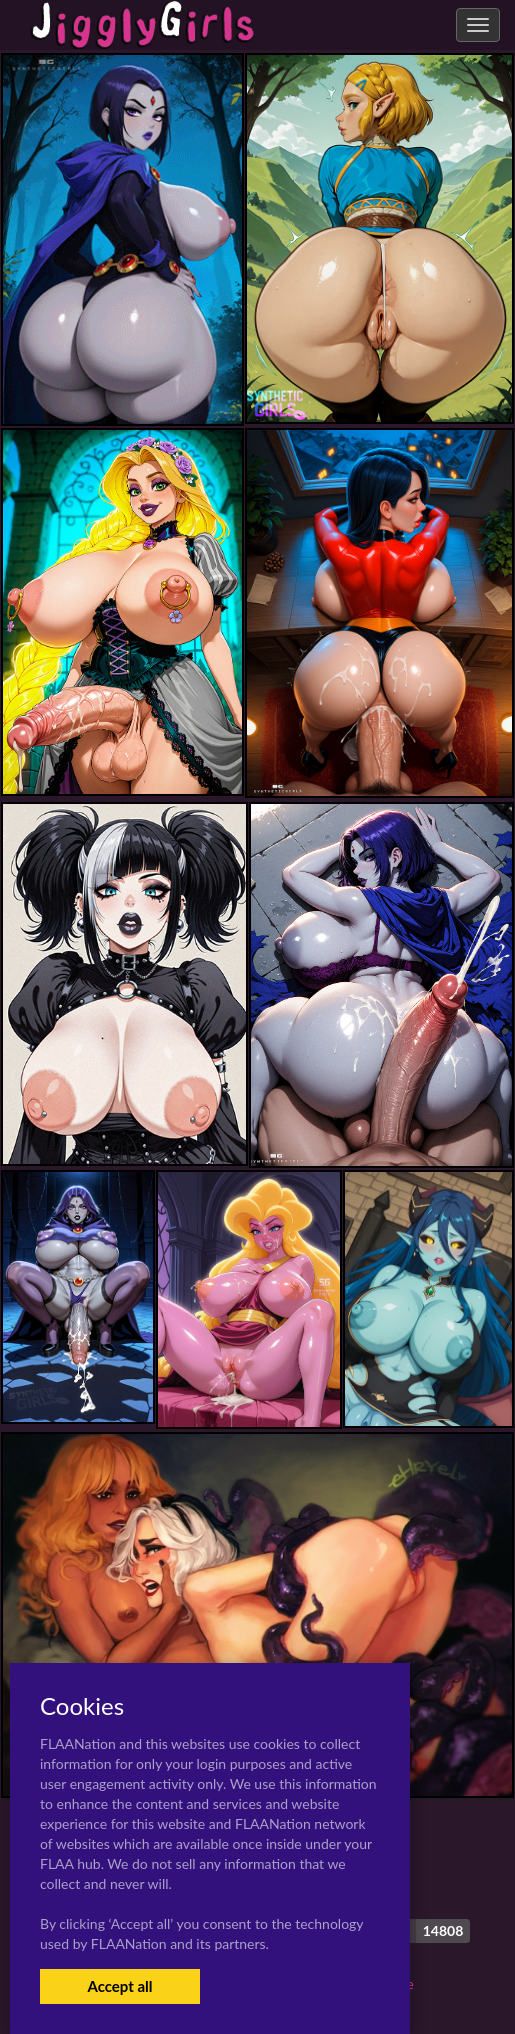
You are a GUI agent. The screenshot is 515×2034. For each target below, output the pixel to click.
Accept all (119, 1986)
